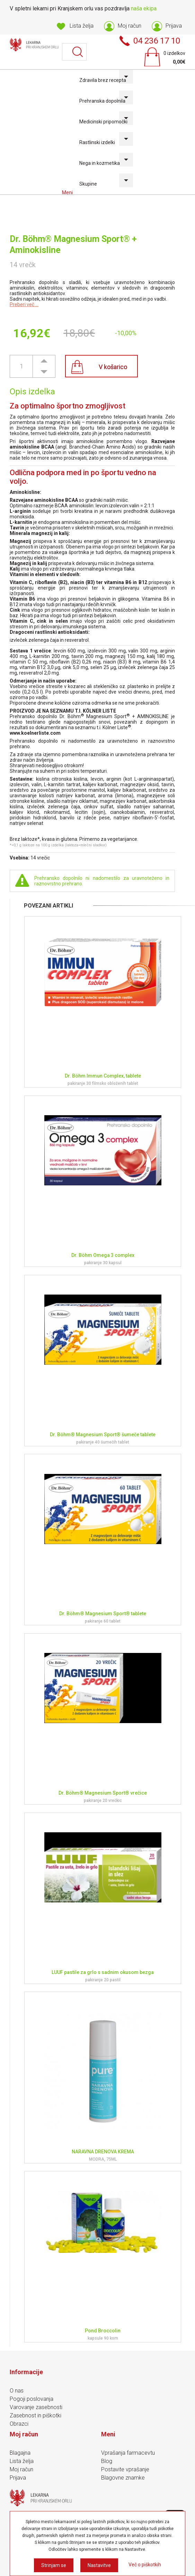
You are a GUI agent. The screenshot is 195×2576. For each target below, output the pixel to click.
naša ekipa (144, 8)
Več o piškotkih (144, 2564)
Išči (78, 51)
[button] (44, 360)
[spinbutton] (21, 366)
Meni (68, 192)
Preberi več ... (24, 304)
